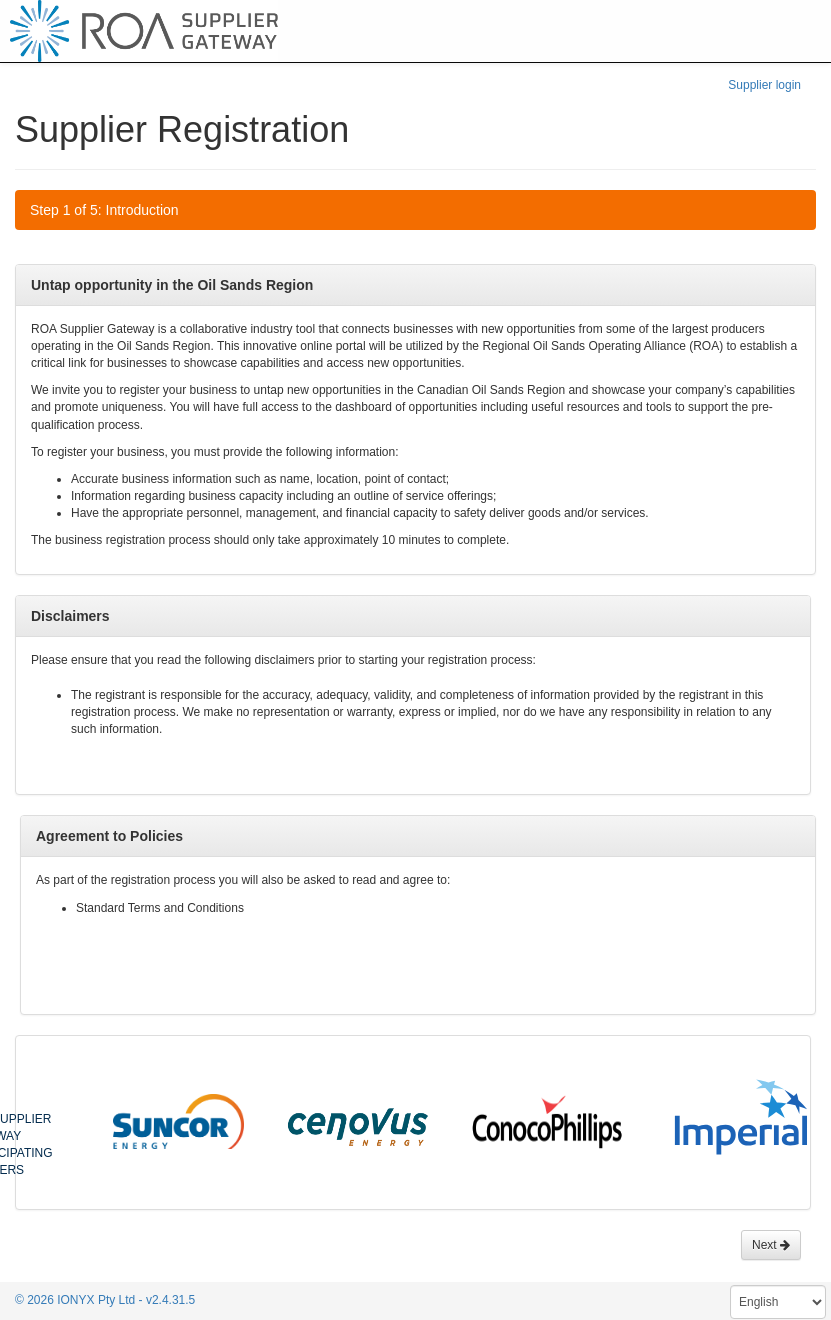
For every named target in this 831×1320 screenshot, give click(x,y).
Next (771, 1245)
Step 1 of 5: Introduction (104, 210)
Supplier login (764, 85)
